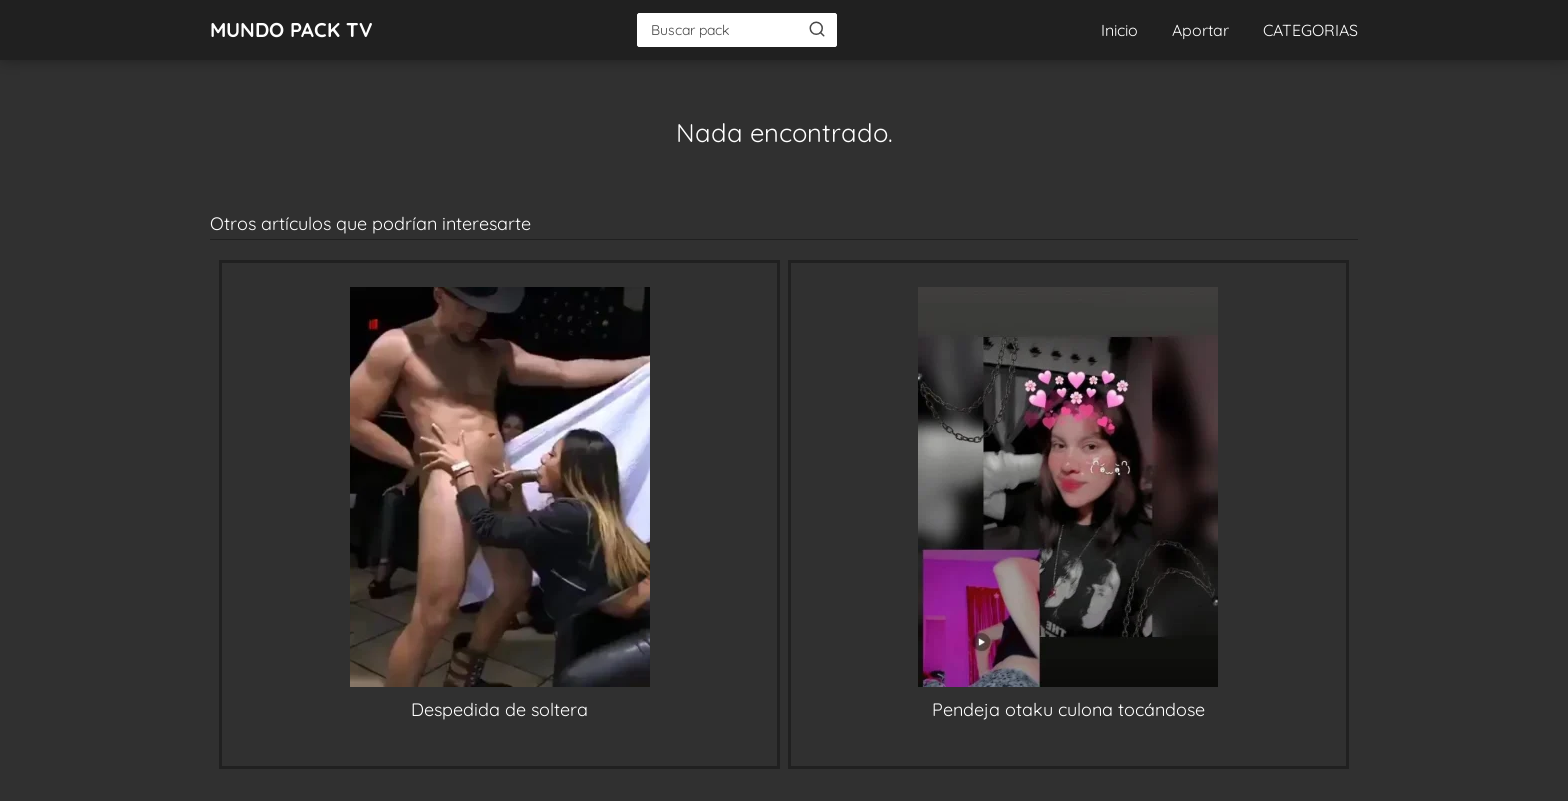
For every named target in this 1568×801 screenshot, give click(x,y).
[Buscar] (817, 29)
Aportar (1200, 30)
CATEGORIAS (1310, 30)
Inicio (1119, 30)
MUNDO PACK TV (291, 29)
